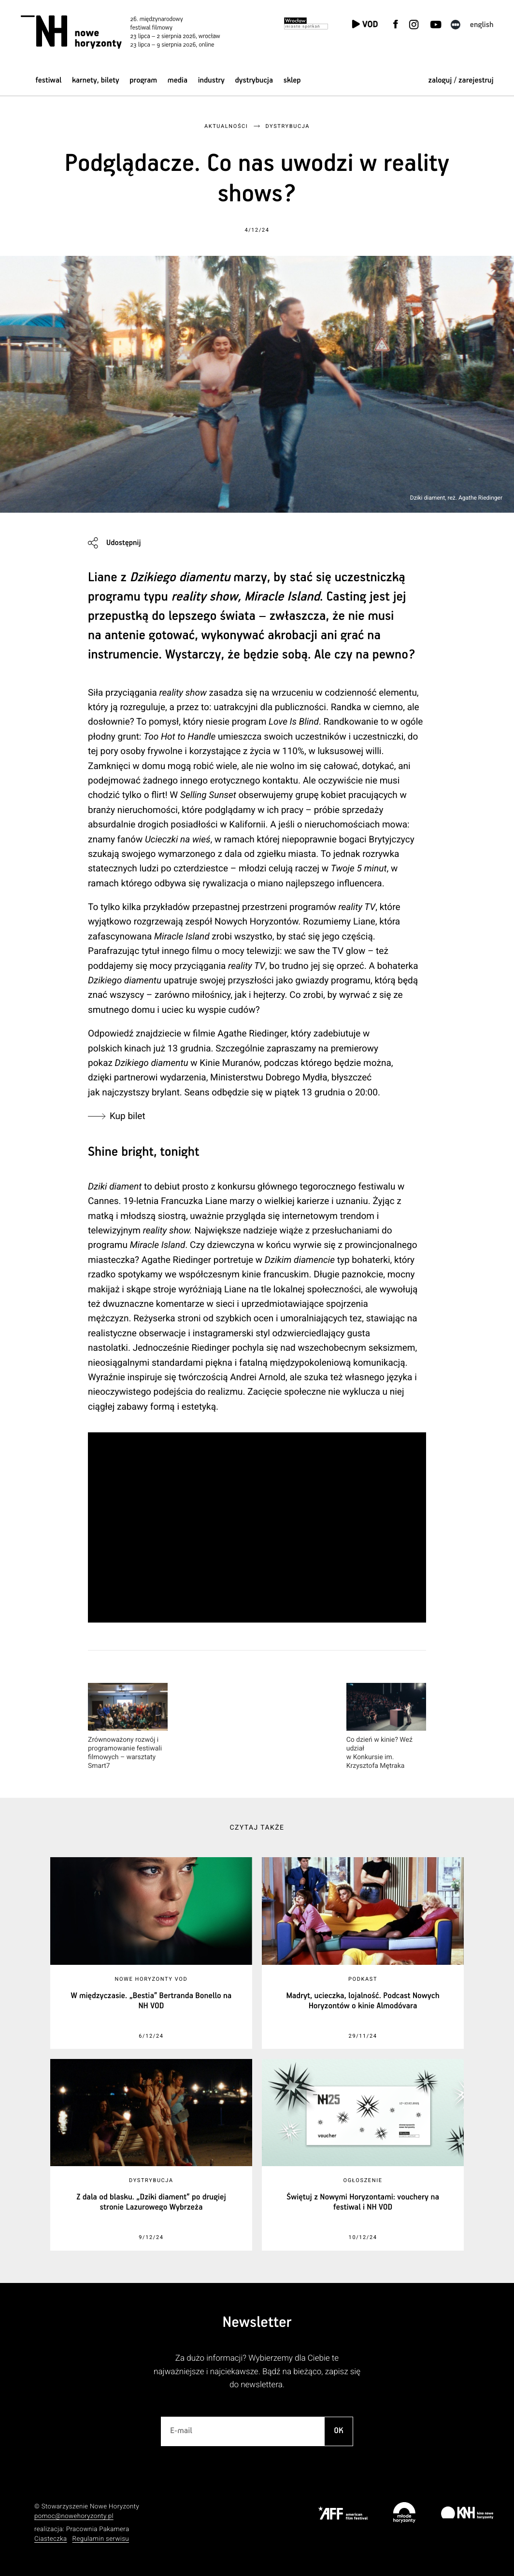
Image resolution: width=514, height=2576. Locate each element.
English (482, 24)
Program (143, 80)
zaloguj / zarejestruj (461, 80)
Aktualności (226, 126)
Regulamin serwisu (100, 2539)
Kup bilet (129, 1115)
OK (338, 2431)
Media (177, 80)
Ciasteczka (50, 2539)
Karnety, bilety (95, 80)
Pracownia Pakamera (97, 2529)
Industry (211, 80)
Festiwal (48, 80)
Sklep (292, 80)
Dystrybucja (254, 80)
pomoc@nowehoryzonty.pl (74, 2516)
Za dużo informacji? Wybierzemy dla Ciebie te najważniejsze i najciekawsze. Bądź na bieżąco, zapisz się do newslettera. (257, 2371)
